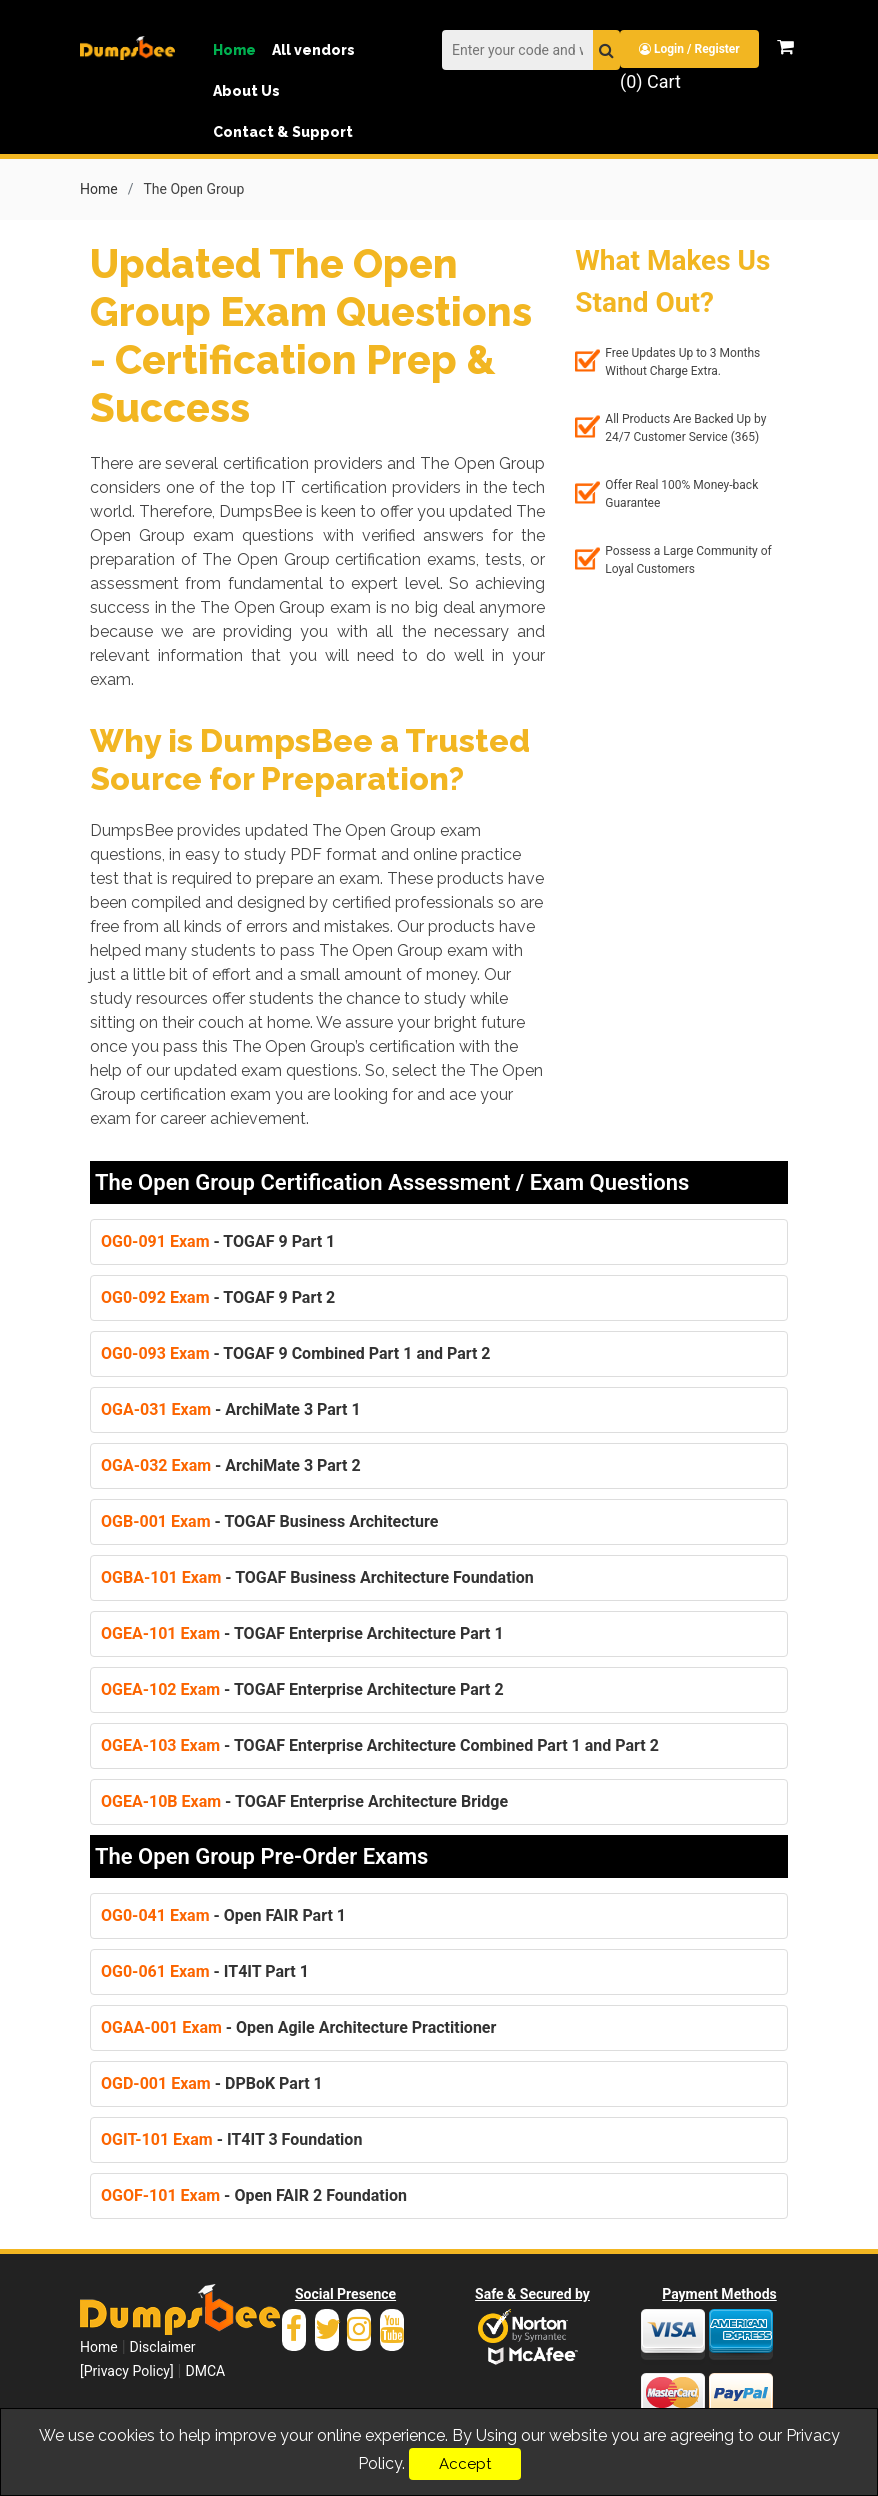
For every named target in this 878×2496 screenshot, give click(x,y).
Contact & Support (283, 132)
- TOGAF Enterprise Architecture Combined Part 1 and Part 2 (380, 1744)
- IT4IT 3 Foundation (231, 2138)
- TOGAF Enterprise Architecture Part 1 (302, 1632)
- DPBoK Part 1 (212, 2082)
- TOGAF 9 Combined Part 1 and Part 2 (296, 1352)
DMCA (205, 2370)
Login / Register (690, 49)
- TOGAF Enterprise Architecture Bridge (304, 1800)
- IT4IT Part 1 (205, 1970)
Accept (465, 2464)
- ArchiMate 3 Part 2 (231, 1464)
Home (234, 50)
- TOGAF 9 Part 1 (218, 1240)
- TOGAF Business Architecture (269, 1520)
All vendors (313, 50)
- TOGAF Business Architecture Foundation (317, 1576)
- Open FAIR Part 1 (223, 1914)
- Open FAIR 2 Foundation (254, 2194)
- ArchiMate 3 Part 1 (231, 1408)
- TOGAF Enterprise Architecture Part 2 (302, 1688)
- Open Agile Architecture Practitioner (298, 2026)
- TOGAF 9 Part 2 (218, 1296)
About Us (246, 91)
